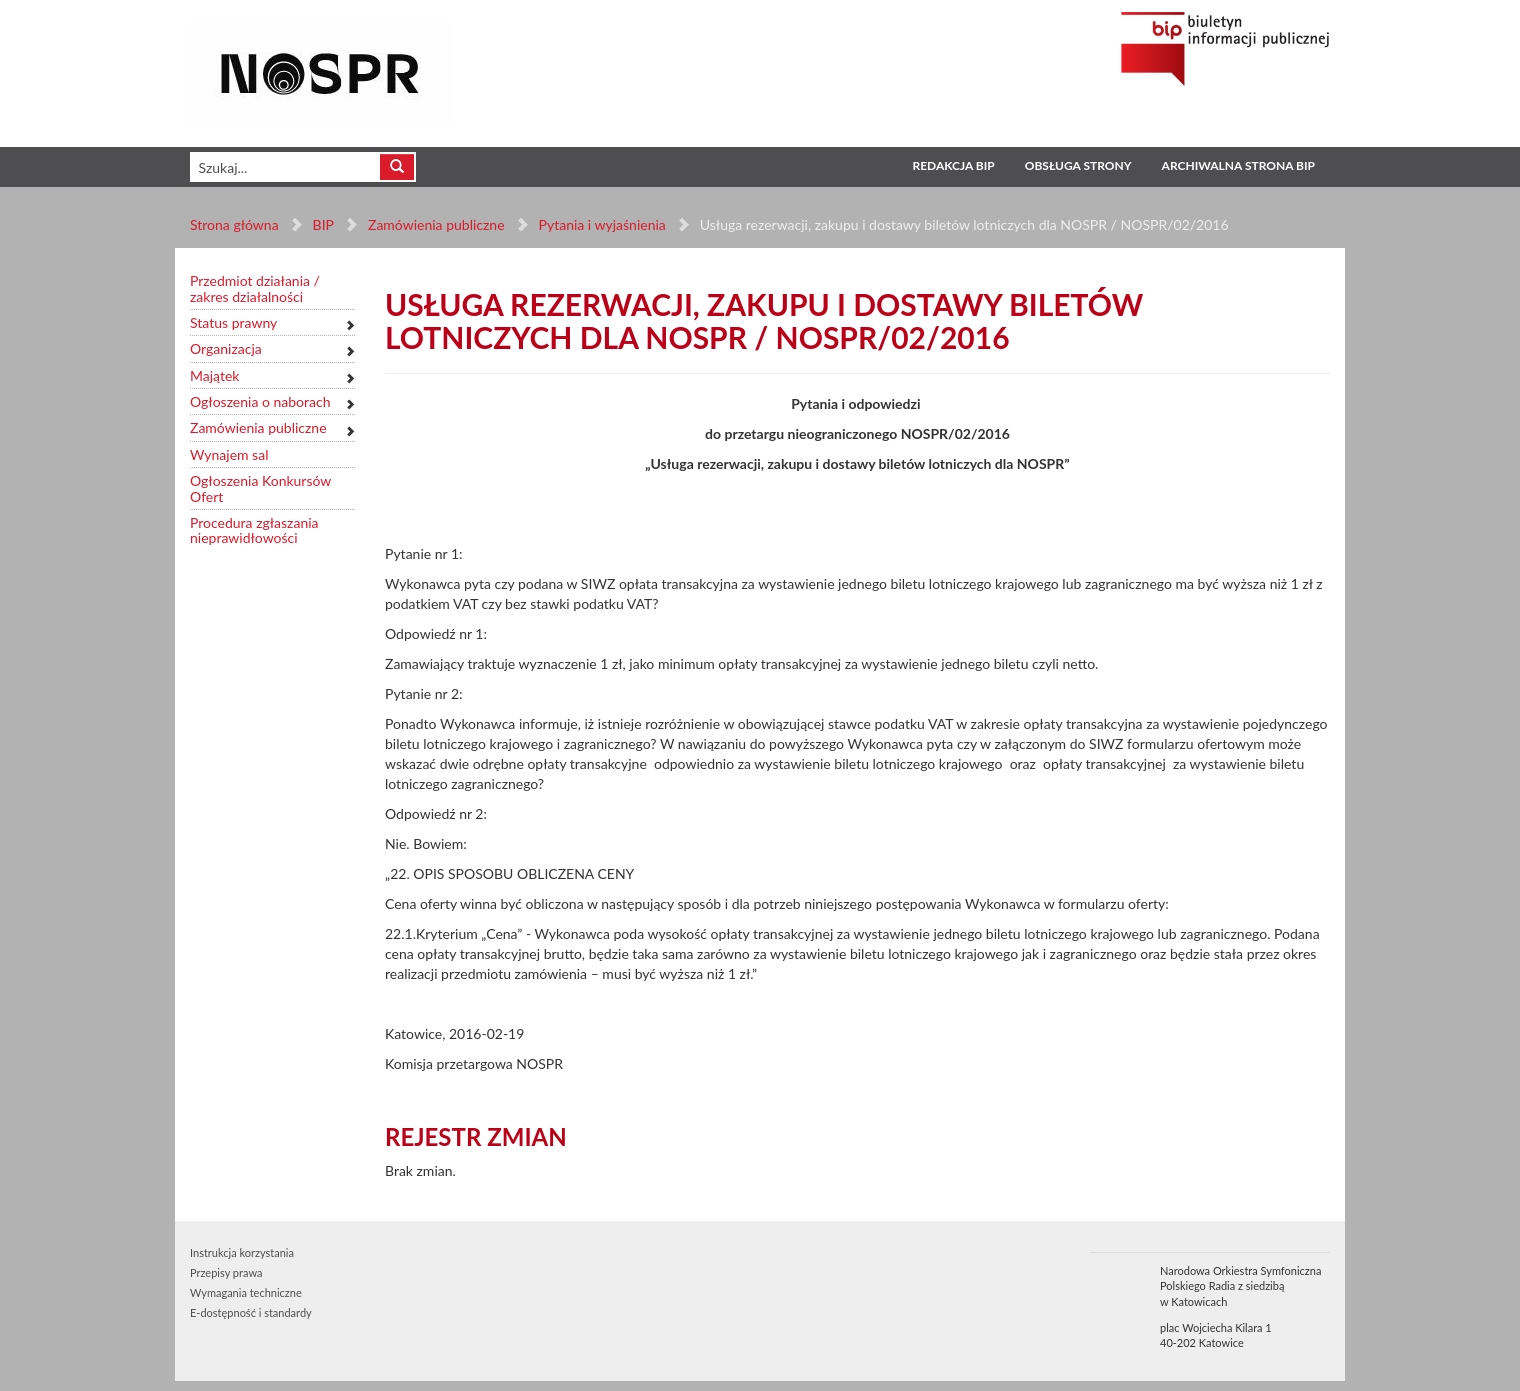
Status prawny (233, 322)
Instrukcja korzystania (242, 1252)
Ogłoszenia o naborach (260, 401)
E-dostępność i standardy (251, 1312)
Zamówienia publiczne (436, 224)
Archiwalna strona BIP (1238, 165)
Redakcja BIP (953, 165)
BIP (323, 224)
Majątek (214, 375)
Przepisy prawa (226, 1272)
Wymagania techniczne (246, 1292)
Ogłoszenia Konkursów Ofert (260, 488)
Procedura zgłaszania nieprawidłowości (254, 530)
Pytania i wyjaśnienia (601, 224)
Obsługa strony (1078, 165)
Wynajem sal (229, 454)
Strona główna (234, 224)
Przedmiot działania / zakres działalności (255, 288)
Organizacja (226, 348)
